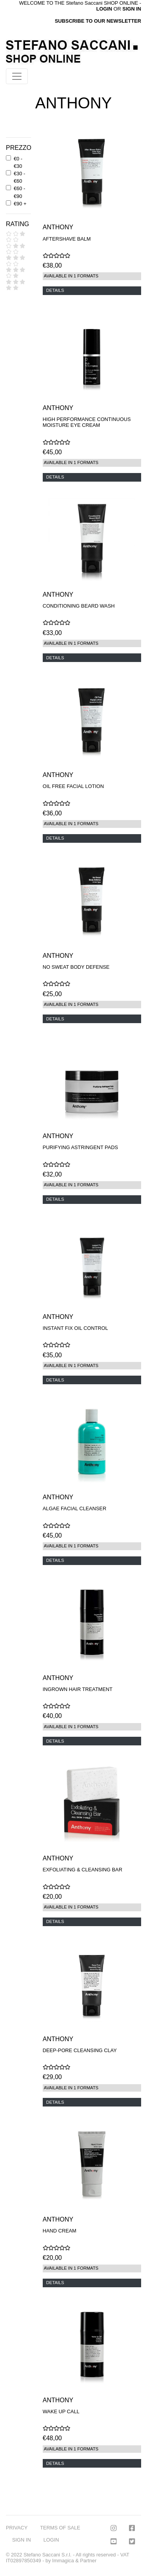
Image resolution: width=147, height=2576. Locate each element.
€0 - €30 (18, 162)
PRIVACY (16, 2528)
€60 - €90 (19, 192)
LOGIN (51, 2540)
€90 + (20, 204)
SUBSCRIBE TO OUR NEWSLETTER (98, 21)
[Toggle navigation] (17, 76)
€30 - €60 (19, 177)
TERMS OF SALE (60, 2528)
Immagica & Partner (74, 2560)
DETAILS (55, 290)
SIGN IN (131, 9)
